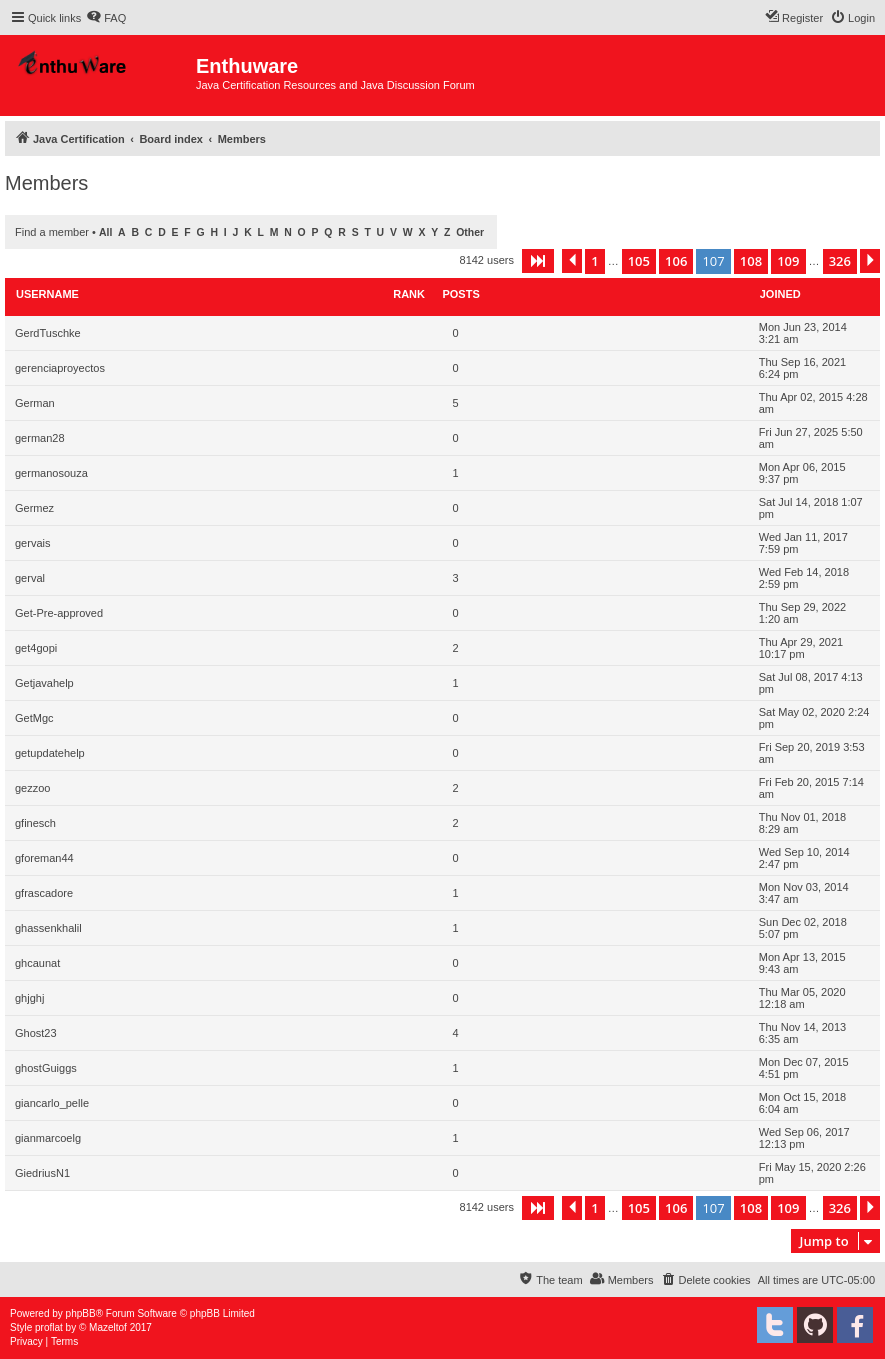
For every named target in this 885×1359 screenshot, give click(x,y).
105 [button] (639, 261)
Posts (460, 294)
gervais (32, 543)
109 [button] (788, 261)
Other (470, 232)
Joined (780, 294)
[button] (538, 261)
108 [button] (751, 261)
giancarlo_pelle (52, 1103)
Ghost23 (36, 1033)
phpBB (81, 1313)
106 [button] (676, 261)
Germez (34, 508)
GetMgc (34, 718)
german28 (40, 438)
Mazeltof (108, 1327)
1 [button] (594, 261)
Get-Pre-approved (59, 613)
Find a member (52, 232)
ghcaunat (37, 963)
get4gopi (36, 648)
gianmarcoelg (48, 1138)
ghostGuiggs (46, 1068)
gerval (30, 578)
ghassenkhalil (48, 928)
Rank (409, 294)
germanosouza (51, 473)
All (105, 232)
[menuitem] (106, 18)
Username (47, 294)
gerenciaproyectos (60, 368)
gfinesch (35, 823)
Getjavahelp (44, 683)
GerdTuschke (48, 333)
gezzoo (32, 788)
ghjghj (29, 998)
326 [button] (840, 261)
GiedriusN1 (42, 1173)
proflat (49, 1327)
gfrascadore (44, 893)
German (35, 403)
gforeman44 (44, 858)
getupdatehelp (50, 753)
